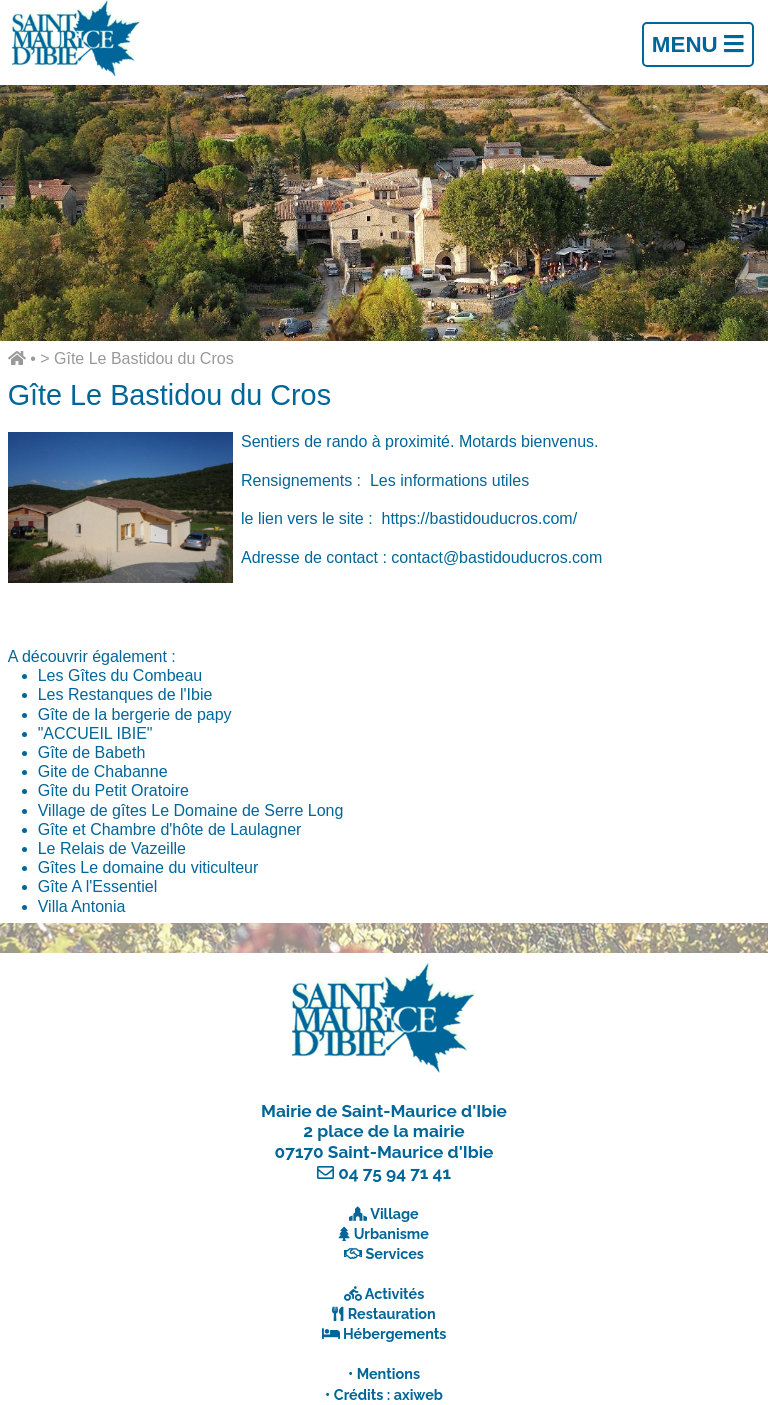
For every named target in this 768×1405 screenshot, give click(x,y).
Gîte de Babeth (92, 752)
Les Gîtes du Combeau (120, 675)
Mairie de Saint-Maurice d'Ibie (384, 1111)
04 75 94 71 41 (394, 1173)
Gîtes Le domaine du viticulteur (148, 867)
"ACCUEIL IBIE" (95, 733)
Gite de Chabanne (103, 771)
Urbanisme (391, 1233)
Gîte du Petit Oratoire (113, 790)
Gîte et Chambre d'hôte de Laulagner (170, 829)
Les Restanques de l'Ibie (125, 694)
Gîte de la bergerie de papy (135, 714)
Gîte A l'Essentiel (98, 886)
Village (394, 1213)
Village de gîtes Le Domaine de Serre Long (191, 810)
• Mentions (384, 1373)
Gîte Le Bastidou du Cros (144, 358)
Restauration (392, 1313)
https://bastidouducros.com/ (479, 518)
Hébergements (395, 1333)
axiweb (418, 1394)
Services (395, 1253)
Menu (698, 44)
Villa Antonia (82, 906)
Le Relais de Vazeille (112, 848)
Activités (395, 1293)
